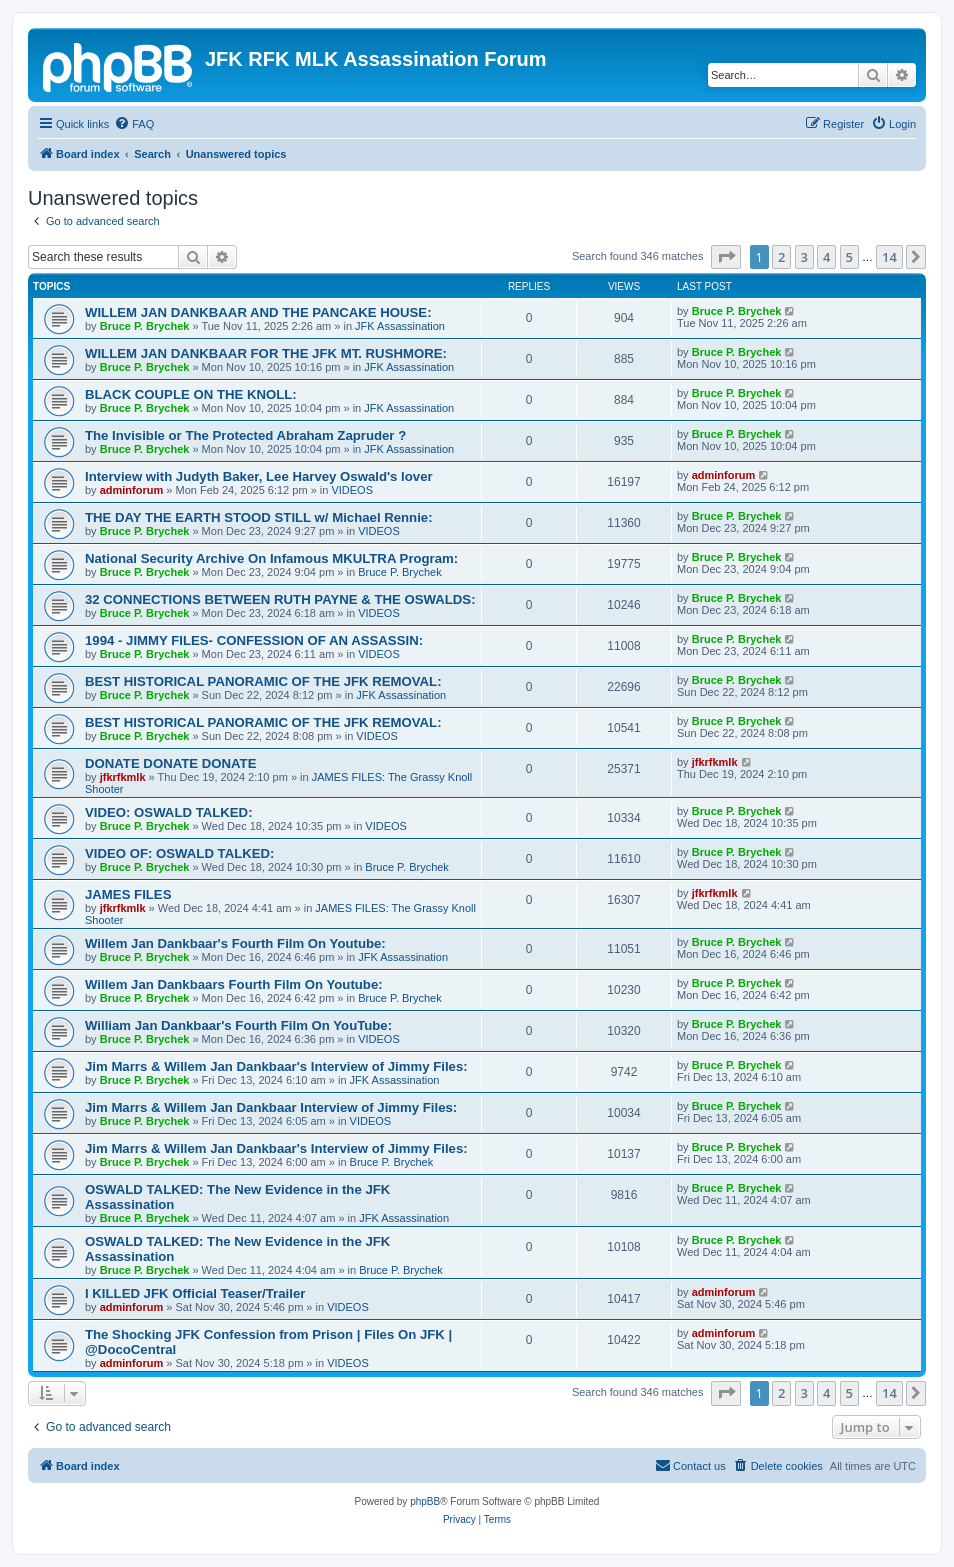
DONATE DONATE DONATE (170, 763)
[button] (726, 257)
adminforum (132, 490)
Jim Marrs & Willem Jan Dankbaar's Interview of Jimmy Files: (276, 1066)
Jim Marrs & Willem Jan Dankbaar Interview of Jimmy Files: (271, 1107)
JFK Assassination (400, 326)
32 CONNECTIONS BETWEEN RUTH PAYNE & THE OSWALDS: (280, 599)
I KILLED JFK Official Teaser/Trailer (195, 1293)
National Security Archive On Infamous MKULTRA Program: (271, 558)
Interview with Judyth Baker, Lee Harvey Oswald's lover (259, 476)
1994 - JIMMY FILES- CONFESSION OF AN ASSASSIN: (254, 640)
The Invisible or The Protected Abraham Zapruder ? (245, 435)
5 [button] (849, 257)
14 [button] (889, 257)
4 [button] (826, 257)
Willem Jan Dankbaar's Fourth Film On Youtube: (235, 943)
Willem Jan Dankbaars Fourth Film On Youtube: (234, 984)
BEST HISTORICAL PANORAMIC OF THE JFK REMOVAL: (263, 681)
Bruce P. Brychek (145, 326)
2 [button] (781, 257)
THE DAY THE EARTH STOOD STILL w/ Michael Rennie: (259, 517)
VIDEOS (352, 490)
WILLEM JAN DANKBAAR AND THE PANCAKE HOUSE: (258, 312)
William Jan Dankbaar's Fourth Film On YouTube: (238, 1025)
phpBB (425, 1501)
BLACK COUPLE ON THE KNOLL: (191, 394)
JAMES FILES (128, 894)
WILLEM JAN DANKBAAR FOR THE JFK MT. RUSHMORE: (266, 353)
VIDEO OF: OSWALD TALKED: (180, 853)
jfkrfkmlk (123, 777)
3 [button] (804, 257)
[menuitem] (134, 124)
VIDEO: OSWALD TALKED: (169, 812)
